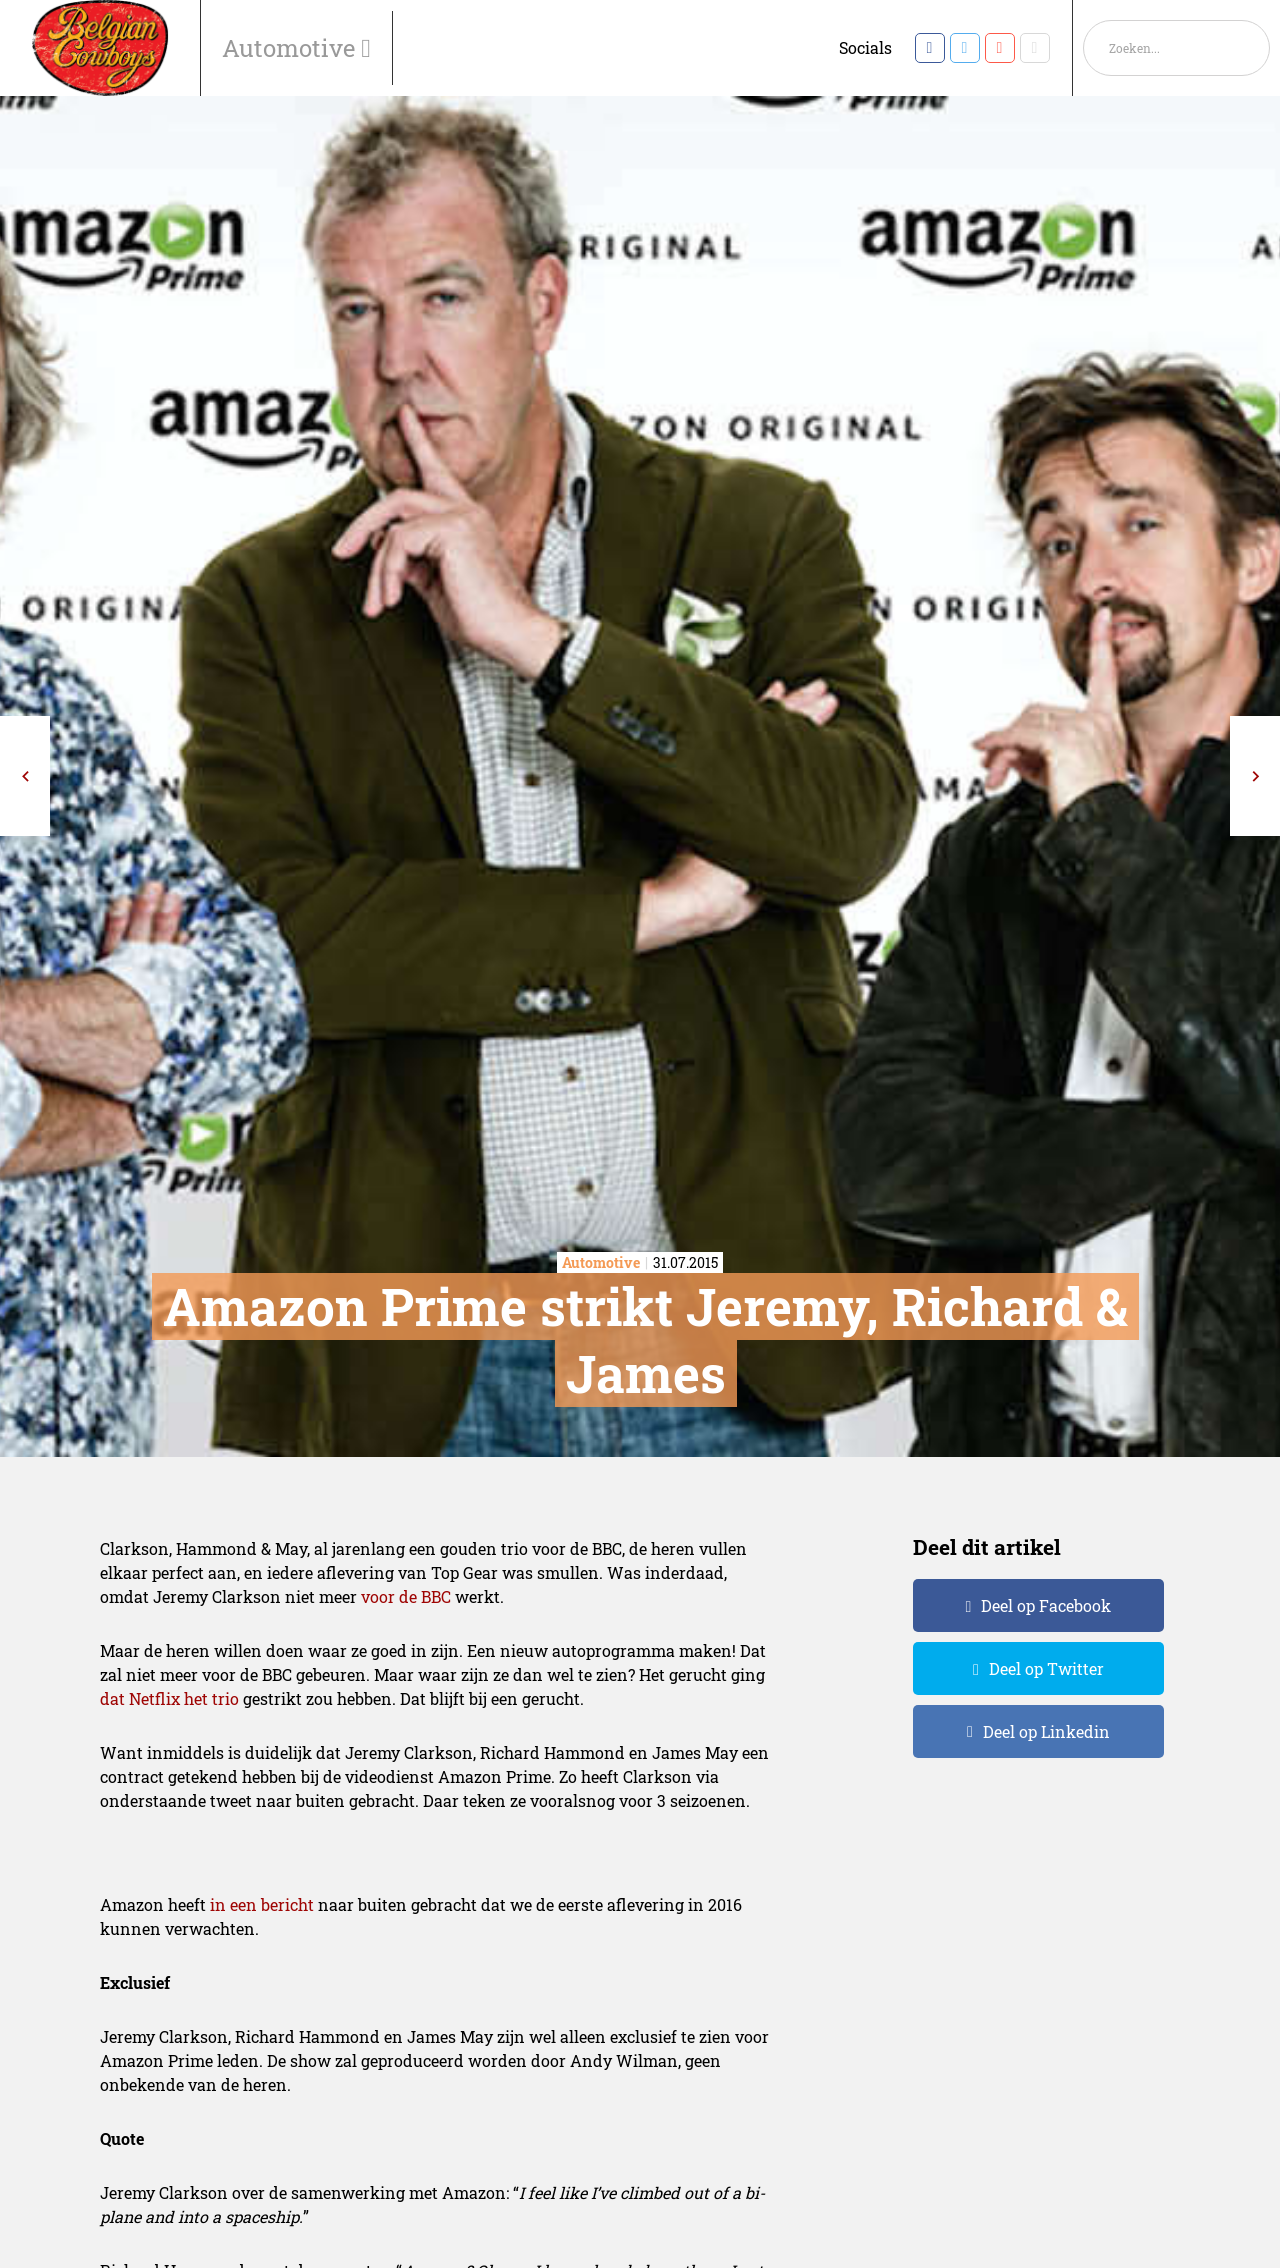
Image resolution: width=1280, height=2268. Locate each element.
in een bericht (262, 1904)
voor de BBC (406, 1596)
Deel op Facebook (1046, 1605)
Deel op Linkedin (1046, 1731)
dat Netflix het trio (169, 1698)
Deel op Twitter (1046, 1668)
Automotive (291, 48)
